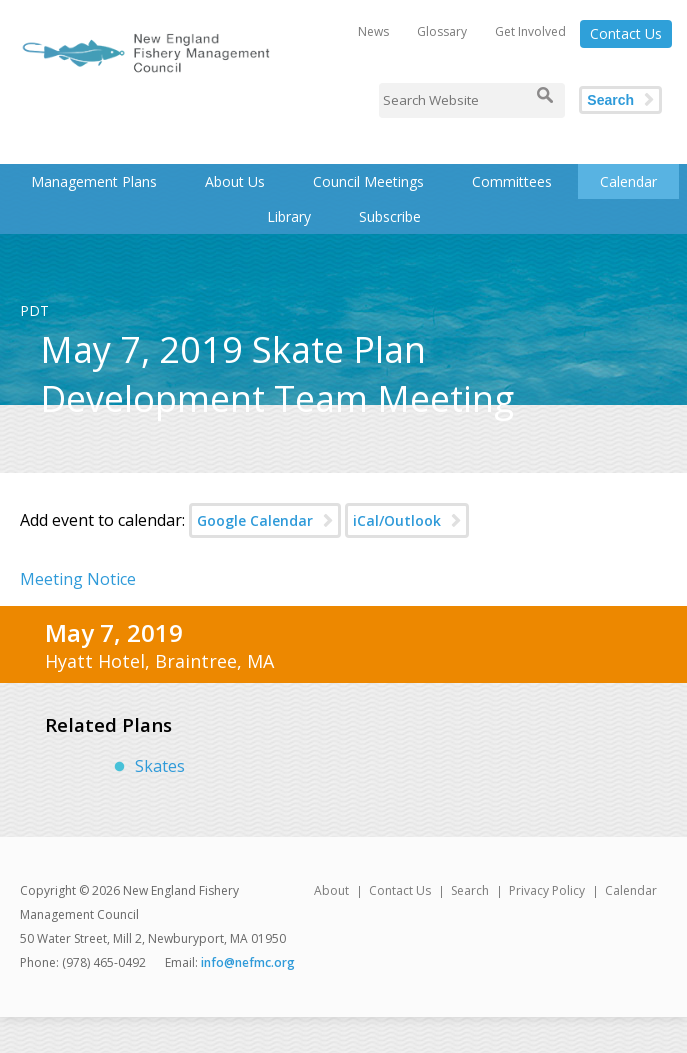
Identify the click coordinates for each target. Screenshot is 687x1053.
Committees (512, 181)
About (331, 890)
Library (289, 216)
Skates (160, 766)
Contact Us (626, 33)
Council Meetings (368, 181)
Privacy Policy (547, 890)
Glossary (442, 31)
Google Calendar (255, 520)
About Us (235, 181)
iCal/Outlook (397, 520)
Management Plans (94, 181)
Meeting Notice (78, 579)
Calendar (628, 181)
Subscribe (390, 216)
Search (610, 100)
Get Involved (530, 31)
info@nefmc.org (248, 962)
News (373, 31)
